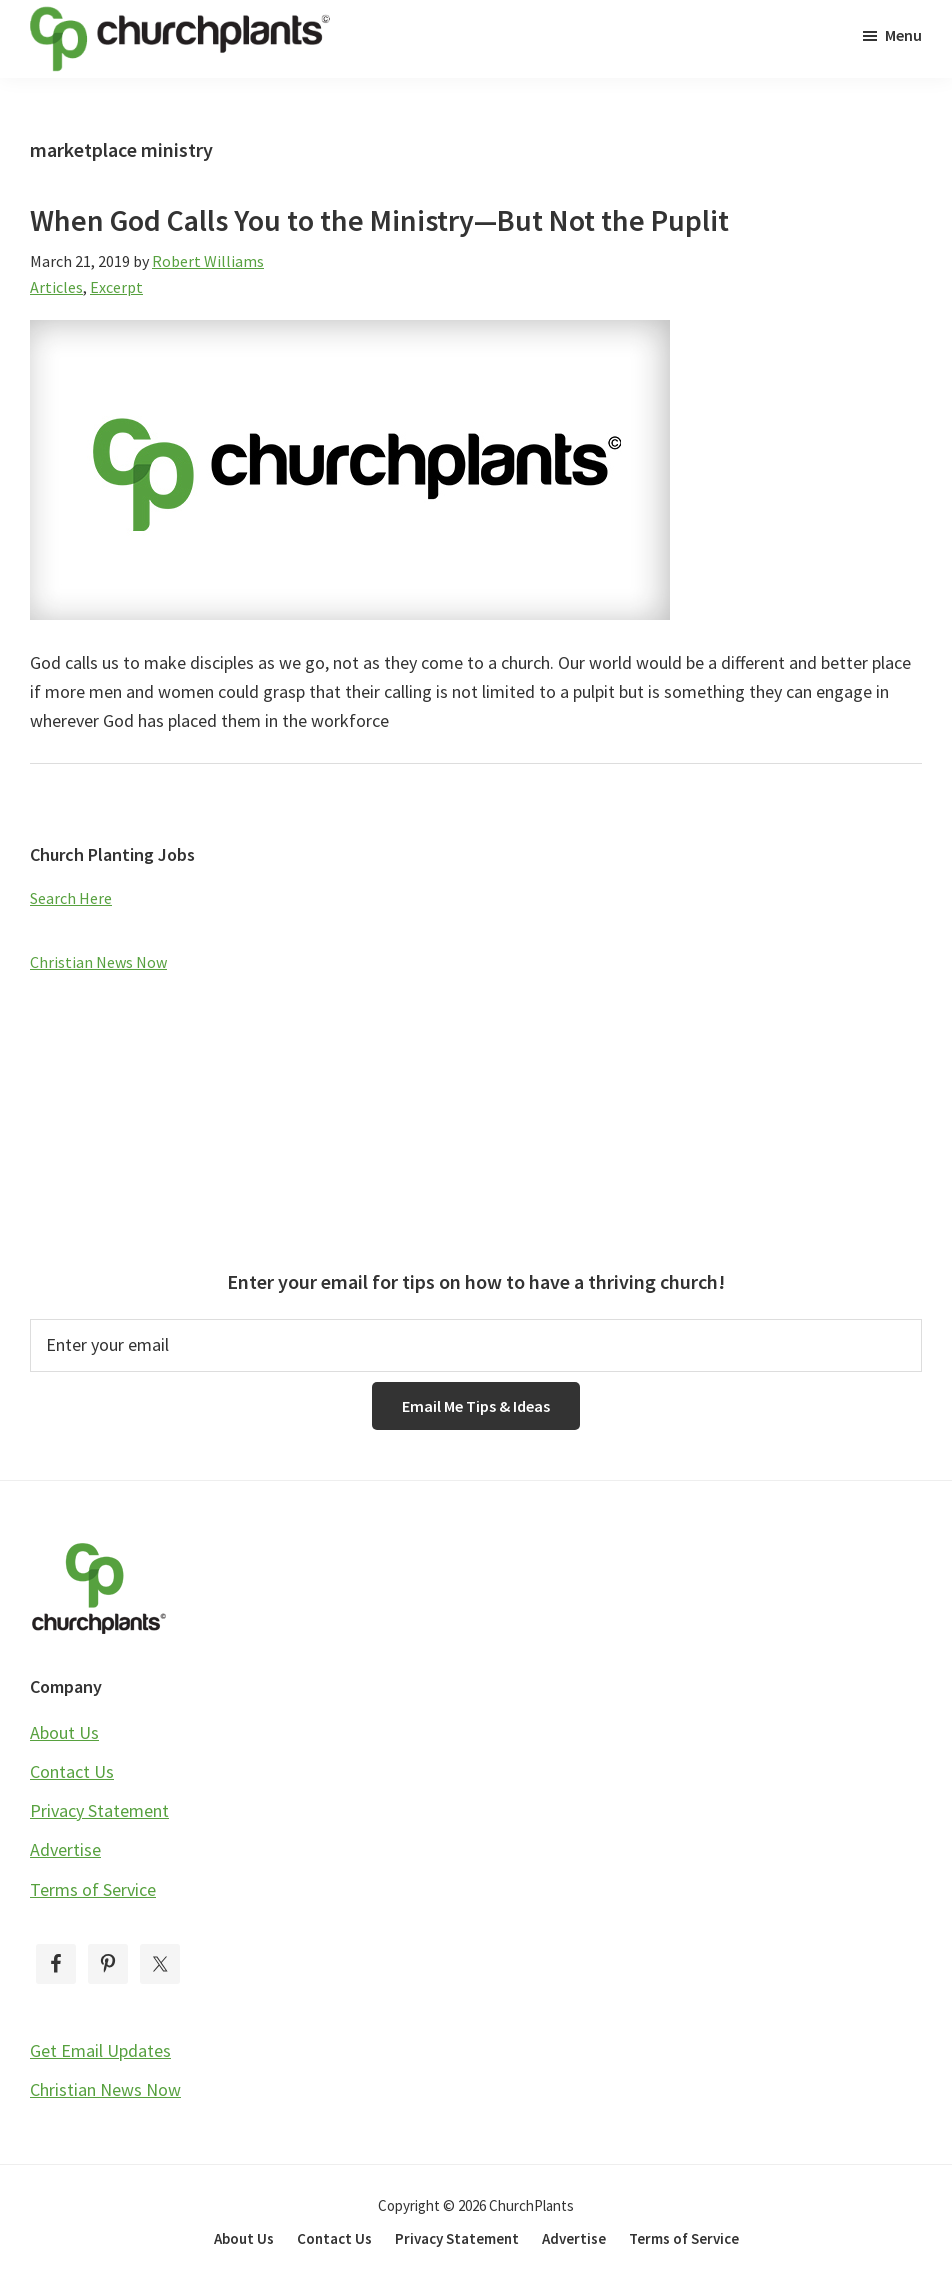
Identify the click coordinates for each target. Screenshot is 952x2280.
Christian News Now (98, 962)
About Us (64, 1732)
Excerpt (116, 287)
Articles (56, 287)
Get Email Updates (100, 2050)
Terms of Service (93, 1889)
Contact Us (72, 1771)
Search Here (71, 898)
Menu (903, 35)
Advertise (65, 1849)
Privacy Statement (99, 1810)
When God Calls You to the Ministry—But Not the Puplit (379, 220)
